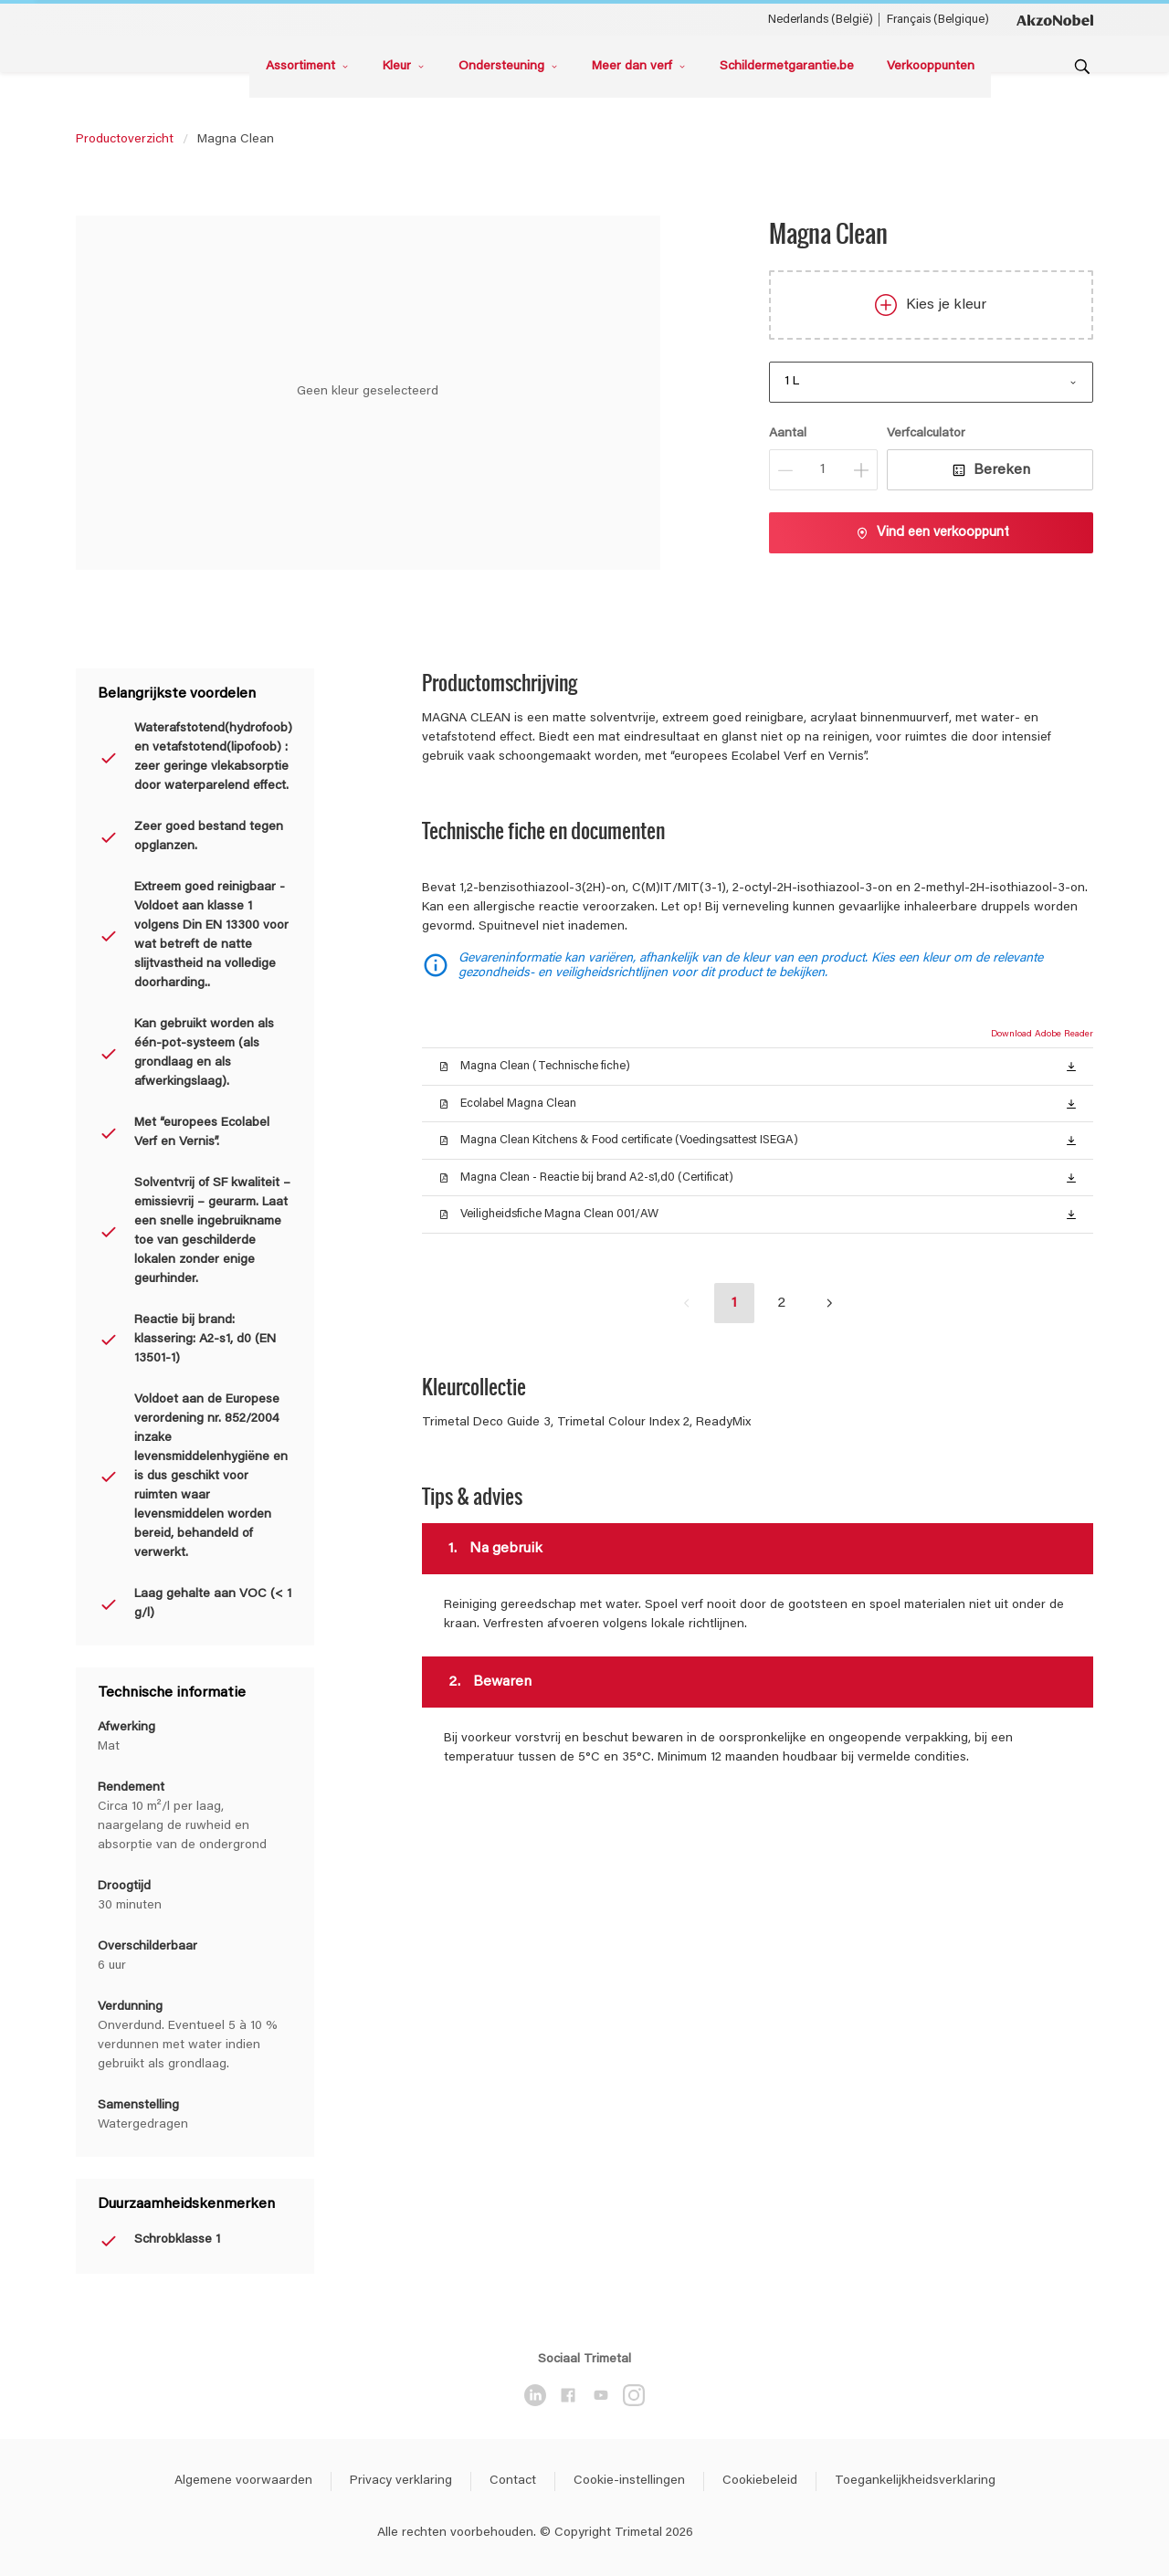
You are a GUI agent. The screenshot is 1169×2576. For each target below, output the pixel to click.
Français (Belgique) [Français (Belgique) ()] (938, 20)
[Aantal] (823, 469)
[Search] (1082, 67)
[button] (1071, 1065)
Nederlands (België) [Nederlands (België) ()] (820, 20)
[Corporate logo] (1054, 19)
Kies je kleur (930, 305)
